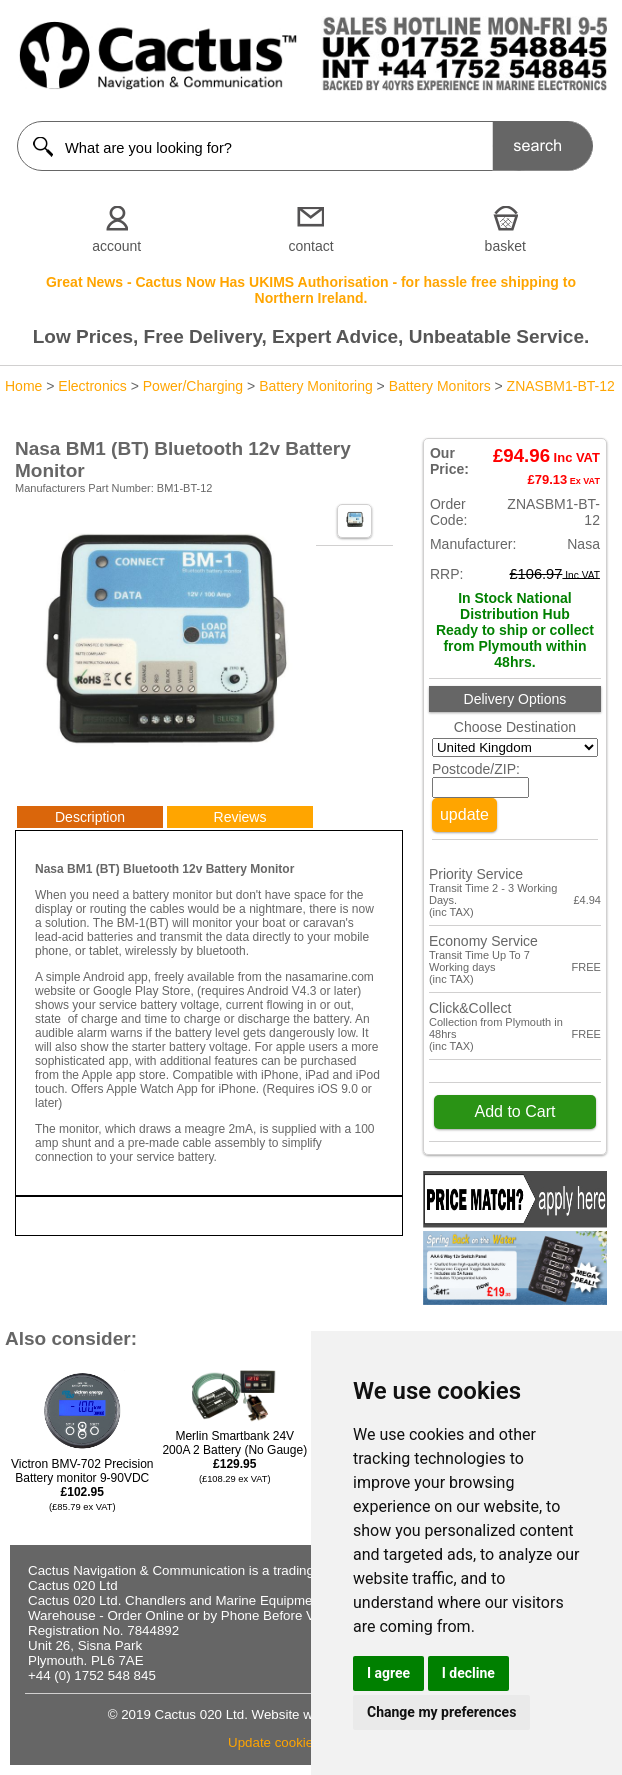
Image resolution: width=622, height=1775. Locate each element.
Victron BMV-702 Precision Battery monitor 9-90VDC (82, 1484)
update (464, 814)
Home (23, 386)
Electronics (92, 386)
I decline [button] (468, 1673)
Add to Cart (514, 1111)
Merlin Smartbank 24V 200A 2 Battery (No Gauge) (234, 1456)
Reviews (240, 817)
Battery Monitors (440, 386)
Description (90, 817)
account (116, 246)
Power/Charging (193, 386)
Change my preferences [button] (441, 1712)
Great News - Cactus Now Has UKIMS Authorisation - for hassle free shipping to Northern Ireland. (311, 290)
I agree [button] (388, 1673)
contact (310, 246)
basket (505, 246)
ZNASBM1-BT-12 (561, 386)
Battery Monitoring (316, 386)
